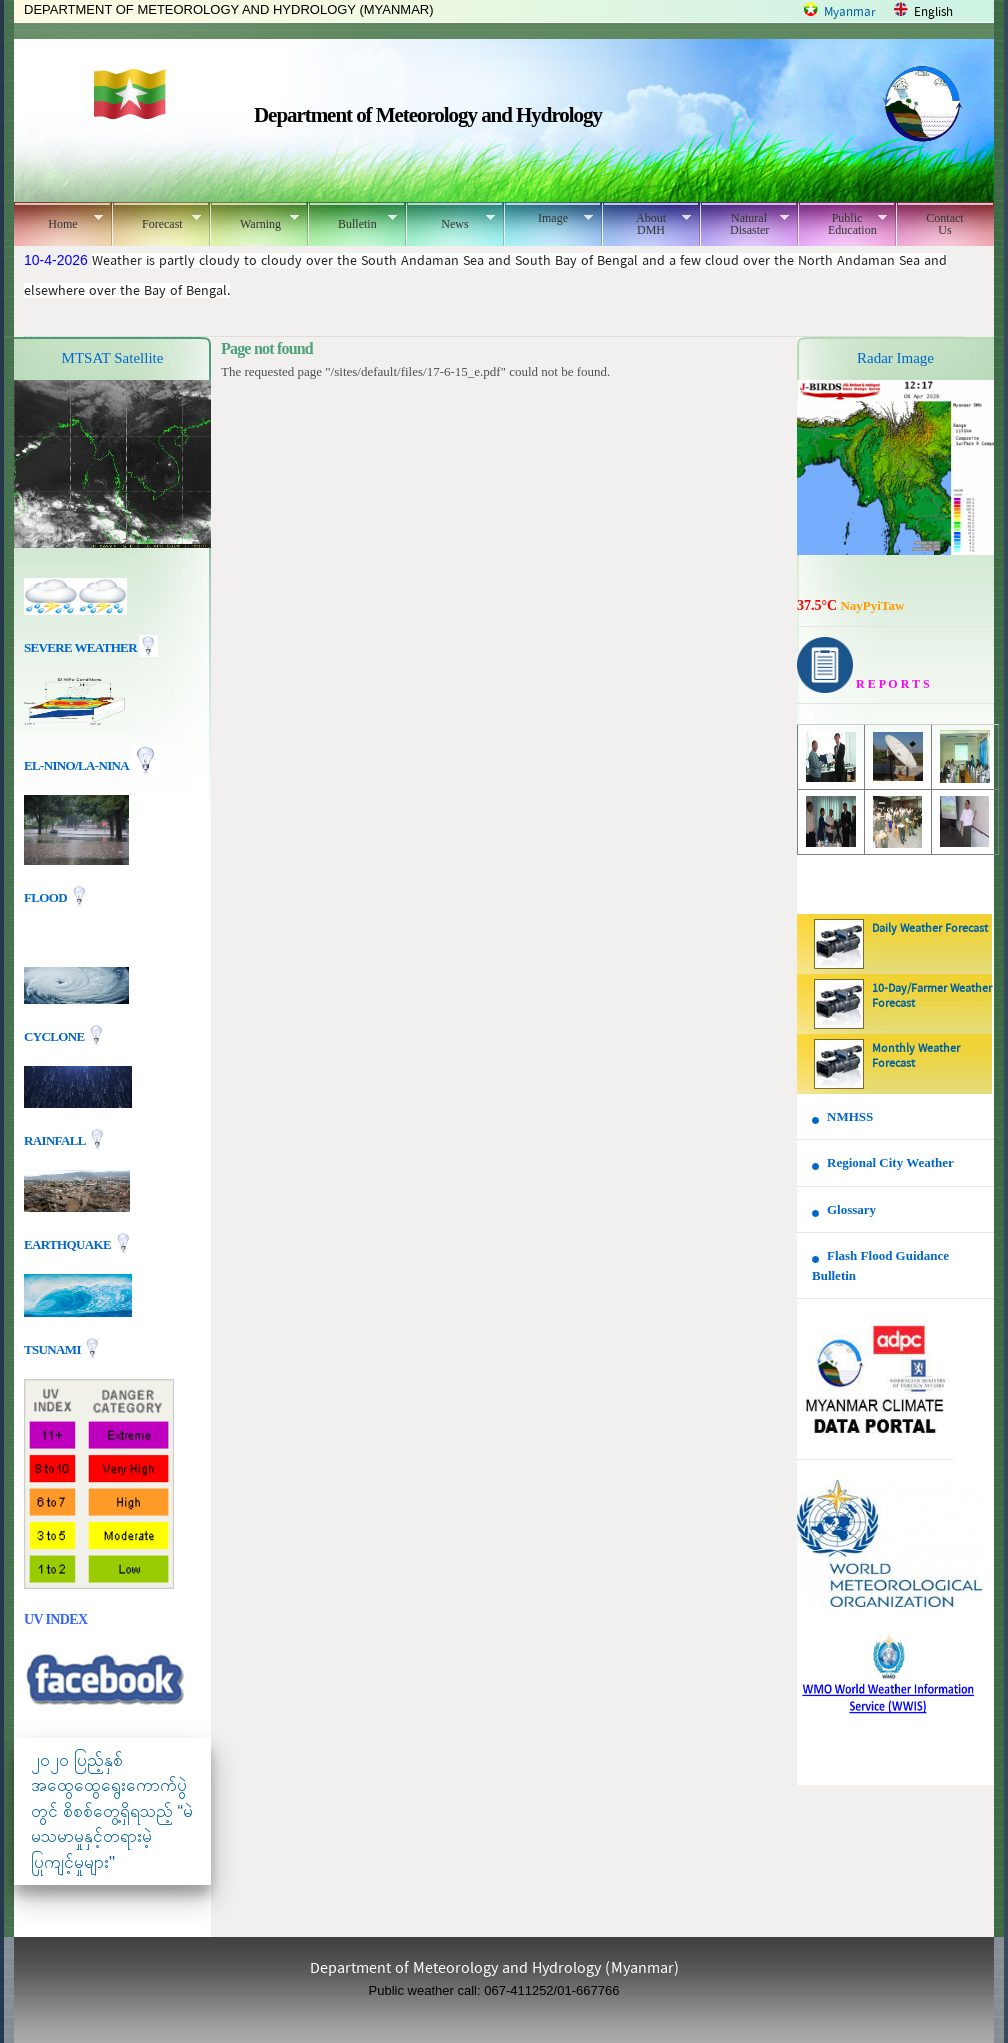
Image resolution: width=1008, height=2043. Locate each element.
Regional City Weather (890, 1162)
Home (58, 221)
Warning (254, 221)
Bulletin (352, 221)
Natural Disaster (744, 224)
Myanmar (850, 12)
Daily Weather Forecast (930, 929)
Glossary (851, 1209)
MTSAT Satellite (113, 358)
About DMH (646, 224)
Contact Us (944, 224)
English (933, 12)
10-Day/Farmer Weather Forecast (932, 996)
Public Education (842, 224)
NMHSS (850, 1116)
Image (548, 218)
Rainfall (56, 1139)
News (450, 221)
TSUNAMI (53, 1348)
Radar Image (895, 358)
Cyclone (55, 1035)
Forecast (156, 221)
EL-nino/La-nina (76, 765)
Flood (47, 897)
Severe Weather (91, 647)
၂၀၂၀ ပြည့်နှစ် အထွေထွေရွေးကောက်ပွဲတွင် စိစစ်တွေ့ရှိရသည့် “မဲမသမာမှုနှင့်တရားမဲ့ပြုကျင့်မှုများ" (112, 1811)
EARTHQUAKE (69, 1243)
